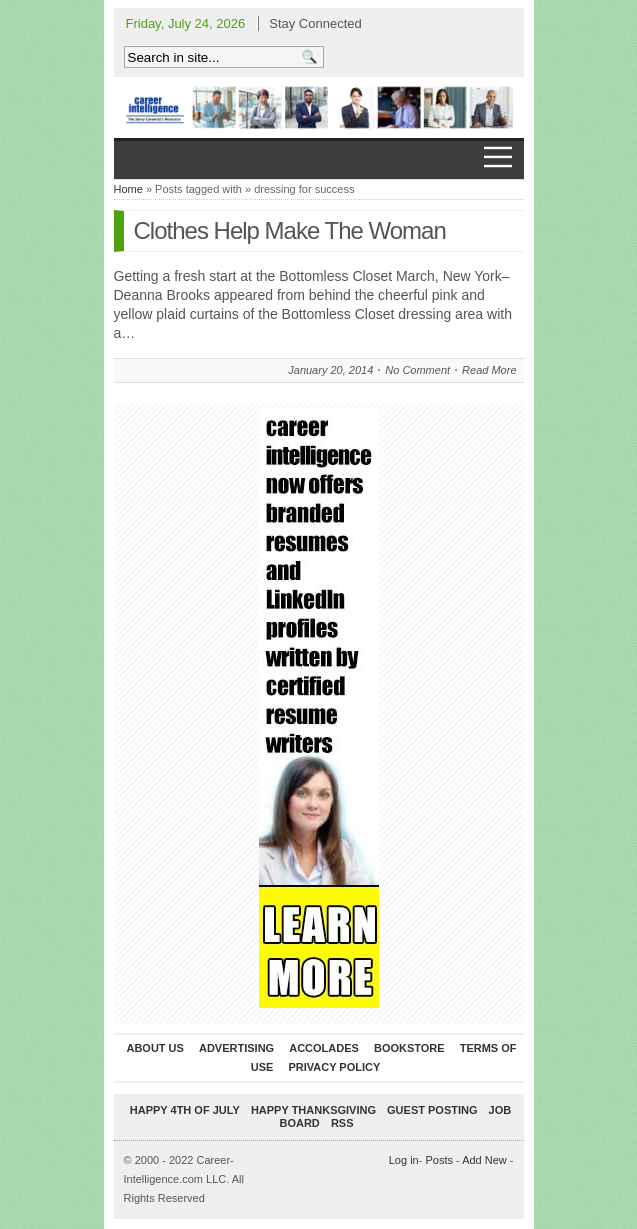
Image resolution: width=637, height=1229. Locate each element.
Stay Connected (315, 23)
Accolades (324, 1048)
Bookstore (409, 1048)
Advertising (236, 1048)
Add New (484, 1160)
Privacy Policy (334, 1067)
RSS (342, 1123)
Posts (439, 1160)
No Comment (417, 370)
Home (128, 189)
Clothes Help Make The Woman (290, 230)
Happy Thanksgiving (313, 1110)
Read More (489, 370)
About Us (154, 1048)
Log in (404, 1160)
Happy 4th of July (185, 1110)
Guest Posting (432, 1110)
